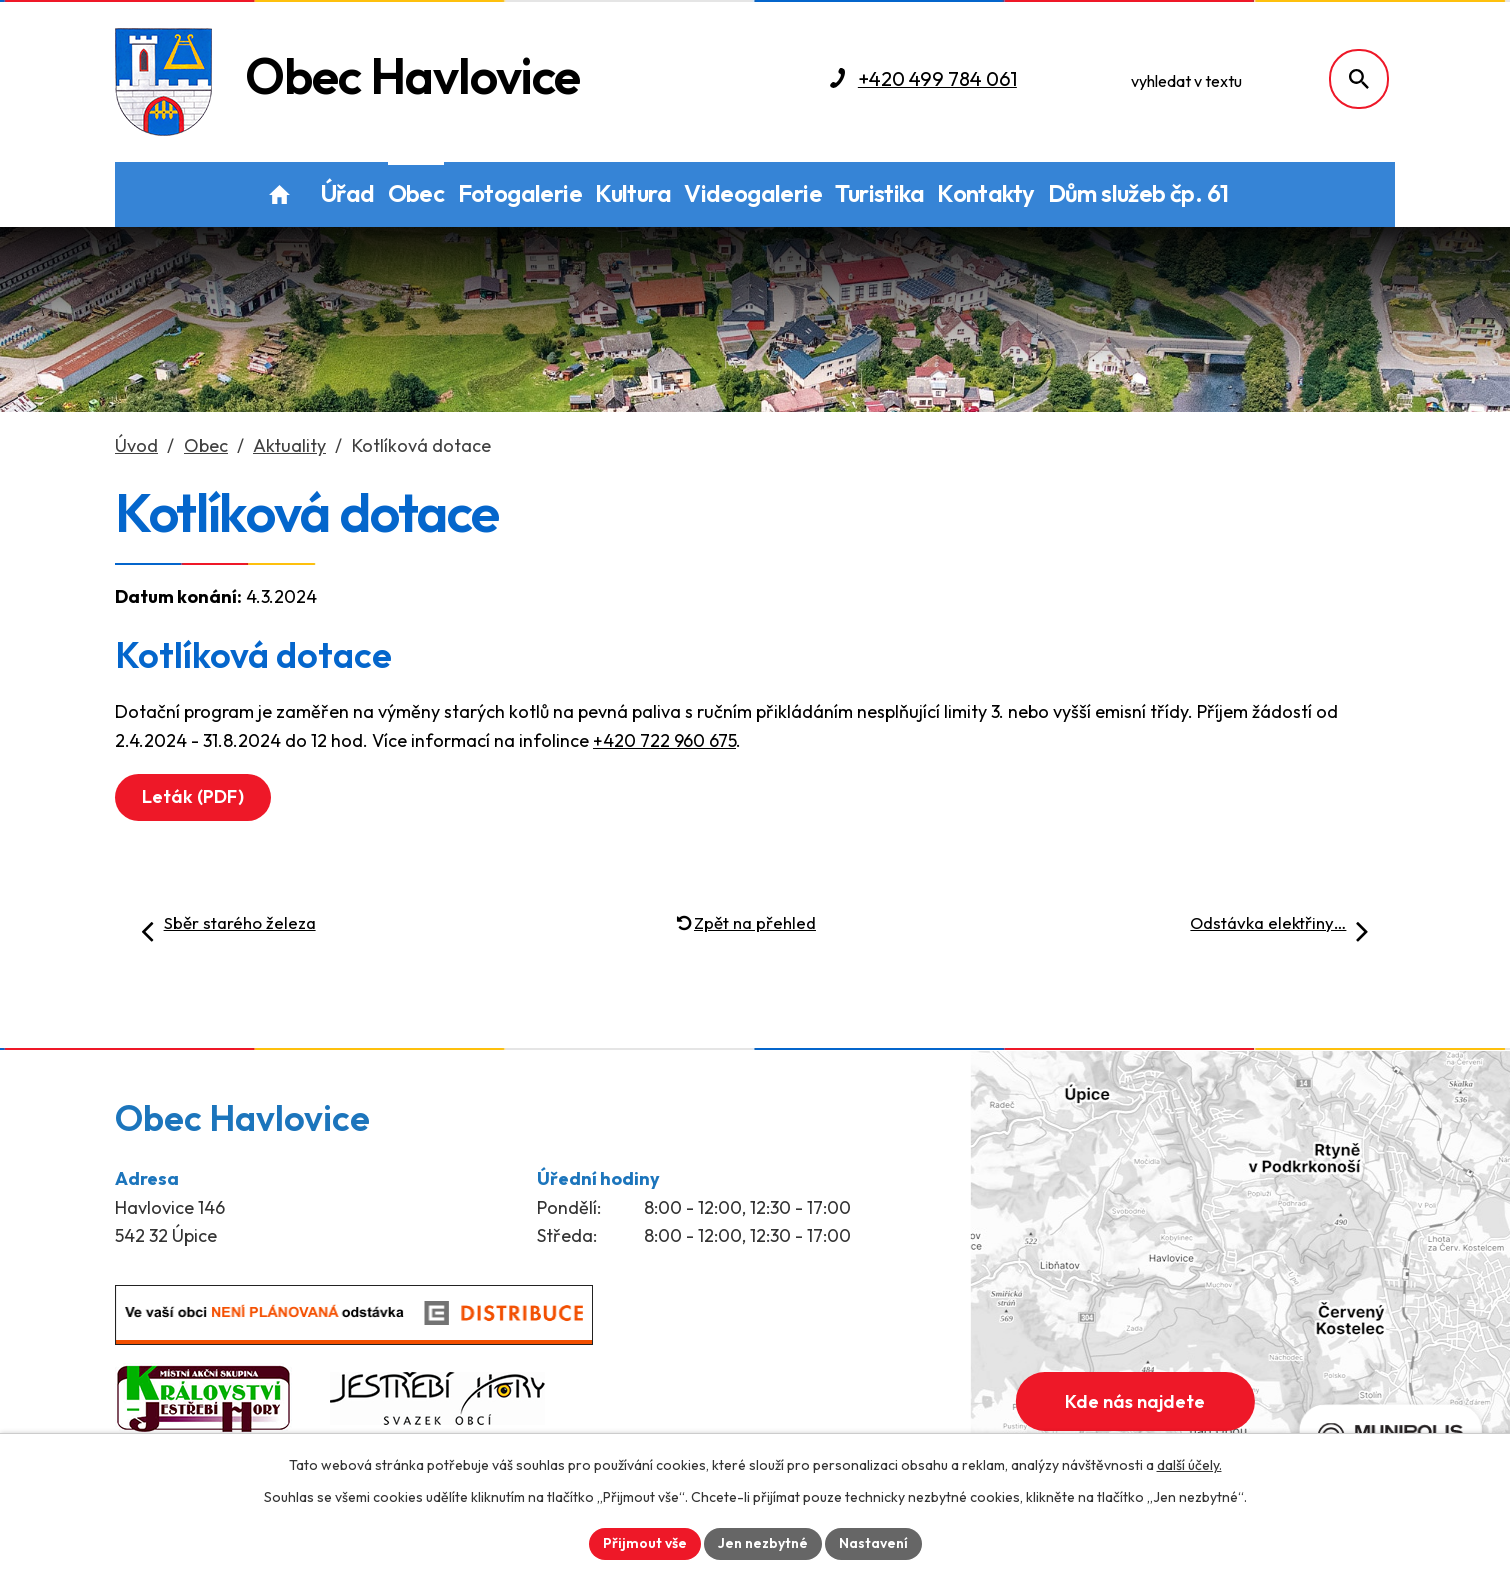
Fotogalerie (520, 193)
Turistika (879, 193)
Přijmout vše (645, 1543)
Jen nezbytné (763, 1543)
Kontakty (985, 193)
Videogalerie (753, 193)
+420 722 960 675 (664, 740)
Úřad (347, 193)
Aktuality (289, 445)
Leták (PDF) (193, 796)
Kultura (633, 193)
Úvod (280, 194)
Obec (416, 193)
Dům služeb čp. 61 (1138, 193)
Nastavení (873, 1543)
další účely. (1189, 1465)
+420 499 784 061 (937, 78)
